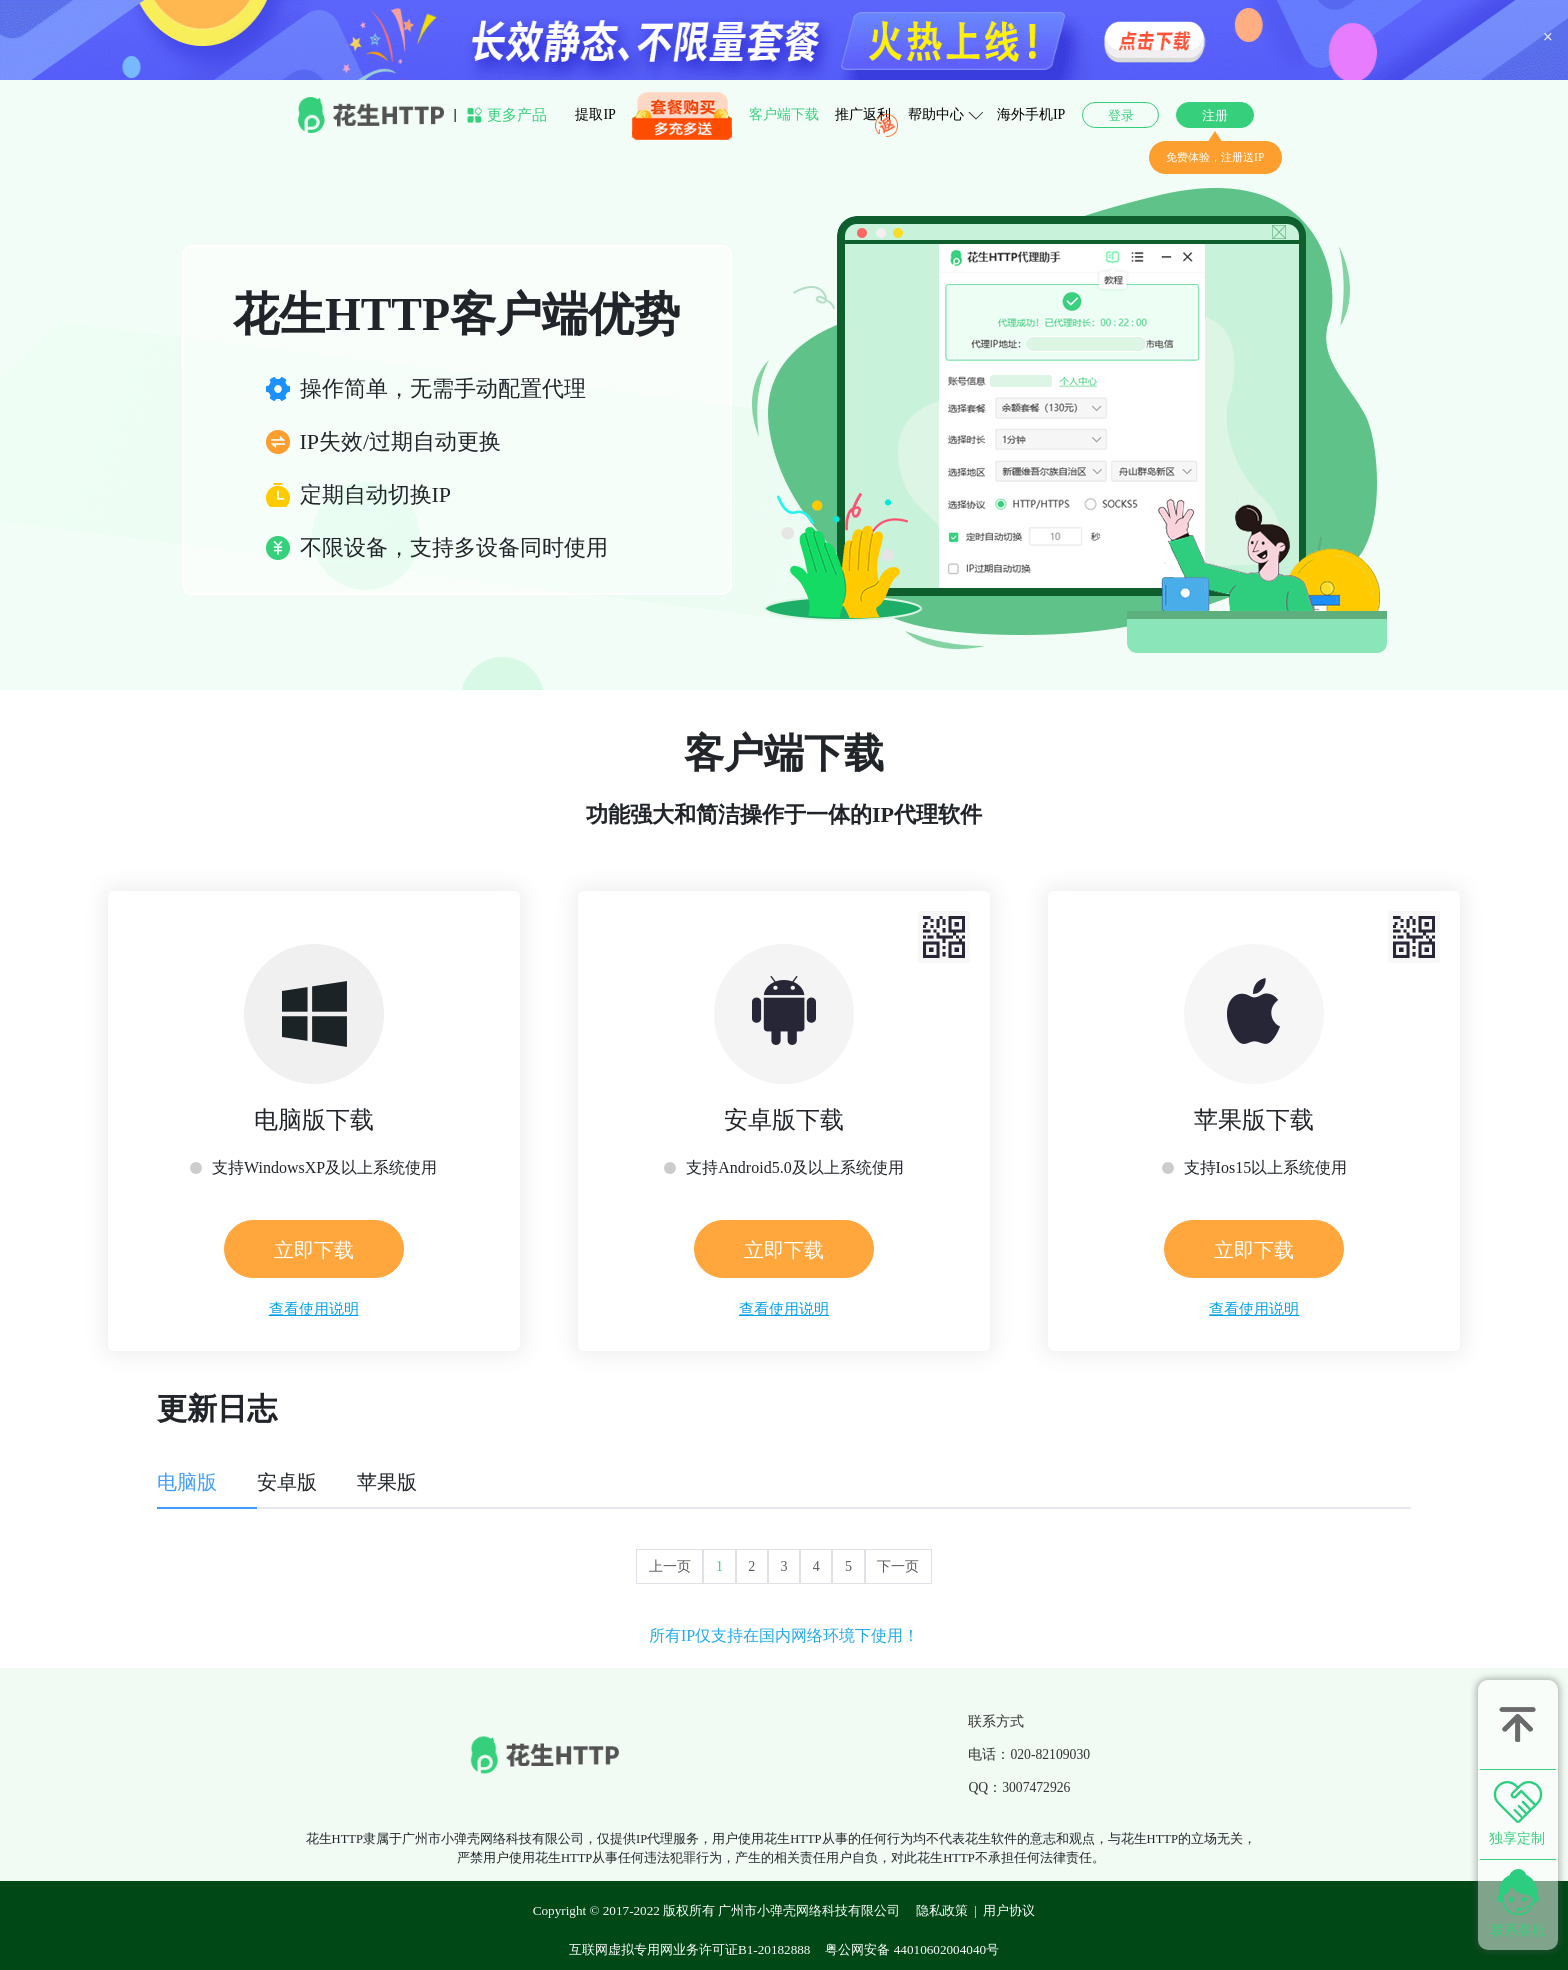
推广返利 (863, 114)
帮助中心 (936, 114)
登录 (1121, 115)
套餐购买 (660, 116)
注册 (1215, 115)
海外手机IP (1031, 114)
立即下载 (314, 1250)
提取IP (595, 114)
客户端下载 (784, 114)
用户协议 (1009, 1910)
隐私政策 (942, 1910)
